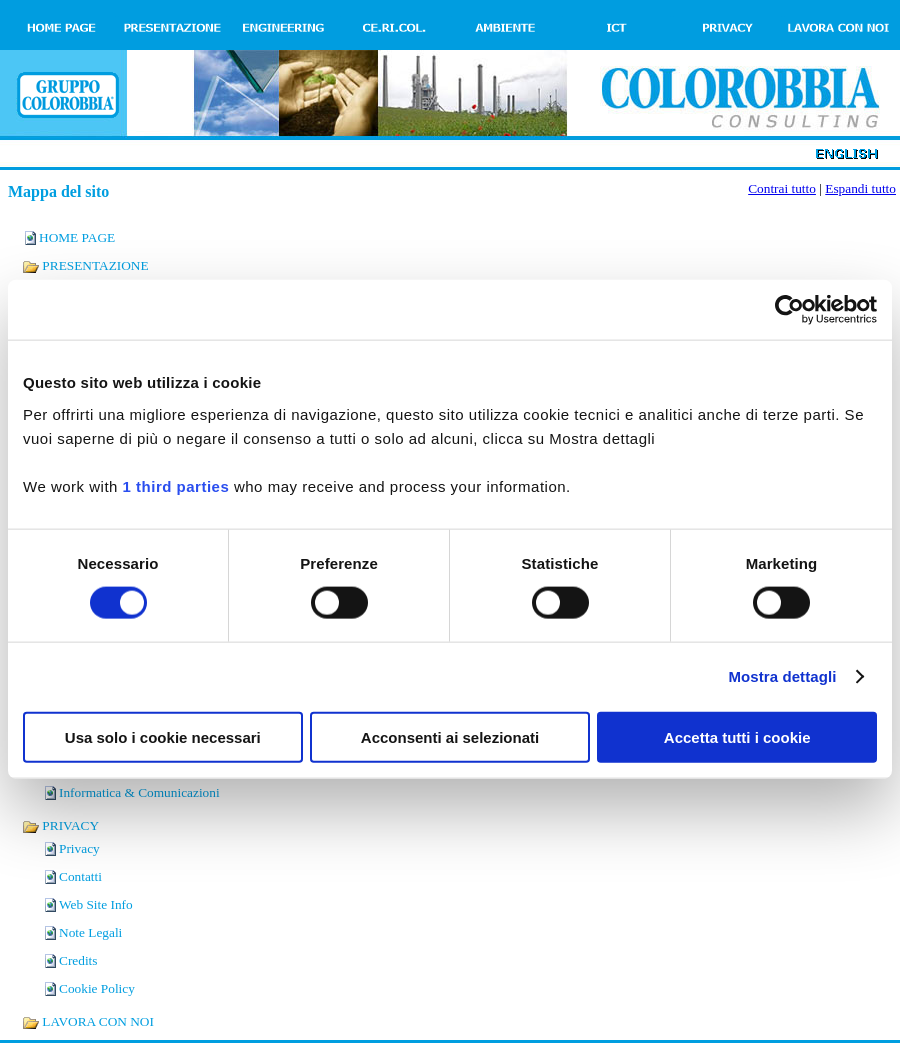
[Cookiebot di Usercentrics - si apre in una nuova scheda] (789, 310)
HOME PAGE (77, 237)
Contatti (80, 876)
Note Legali (90, 932)
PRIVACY (60, 825)
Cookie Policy (97, 988)
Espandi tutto (860, 188)
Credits (78, 960)
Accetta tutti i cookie (737, 736)
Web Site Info (96, 904)
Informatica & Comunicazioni (139, 792)
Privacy (79, 848)
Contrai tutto (782, 188)
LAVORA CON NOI (88, 1021)
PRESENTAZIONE (85, 265)
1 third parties (176, 485)
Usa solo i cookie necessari (163, 736)
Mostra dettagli (782, 676)
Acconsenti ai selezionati (450, 736)
